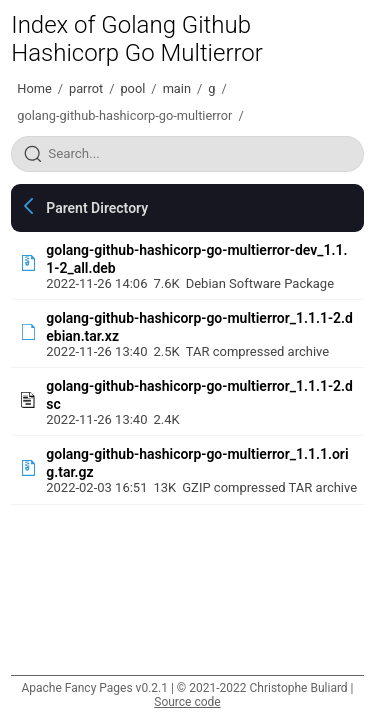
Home (34, 88)
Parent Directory (97, 208)
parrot (86, 88)
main (177, 88)
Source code (187, 702)
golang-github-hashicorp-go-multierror (124, 115)
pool (132, 88)
